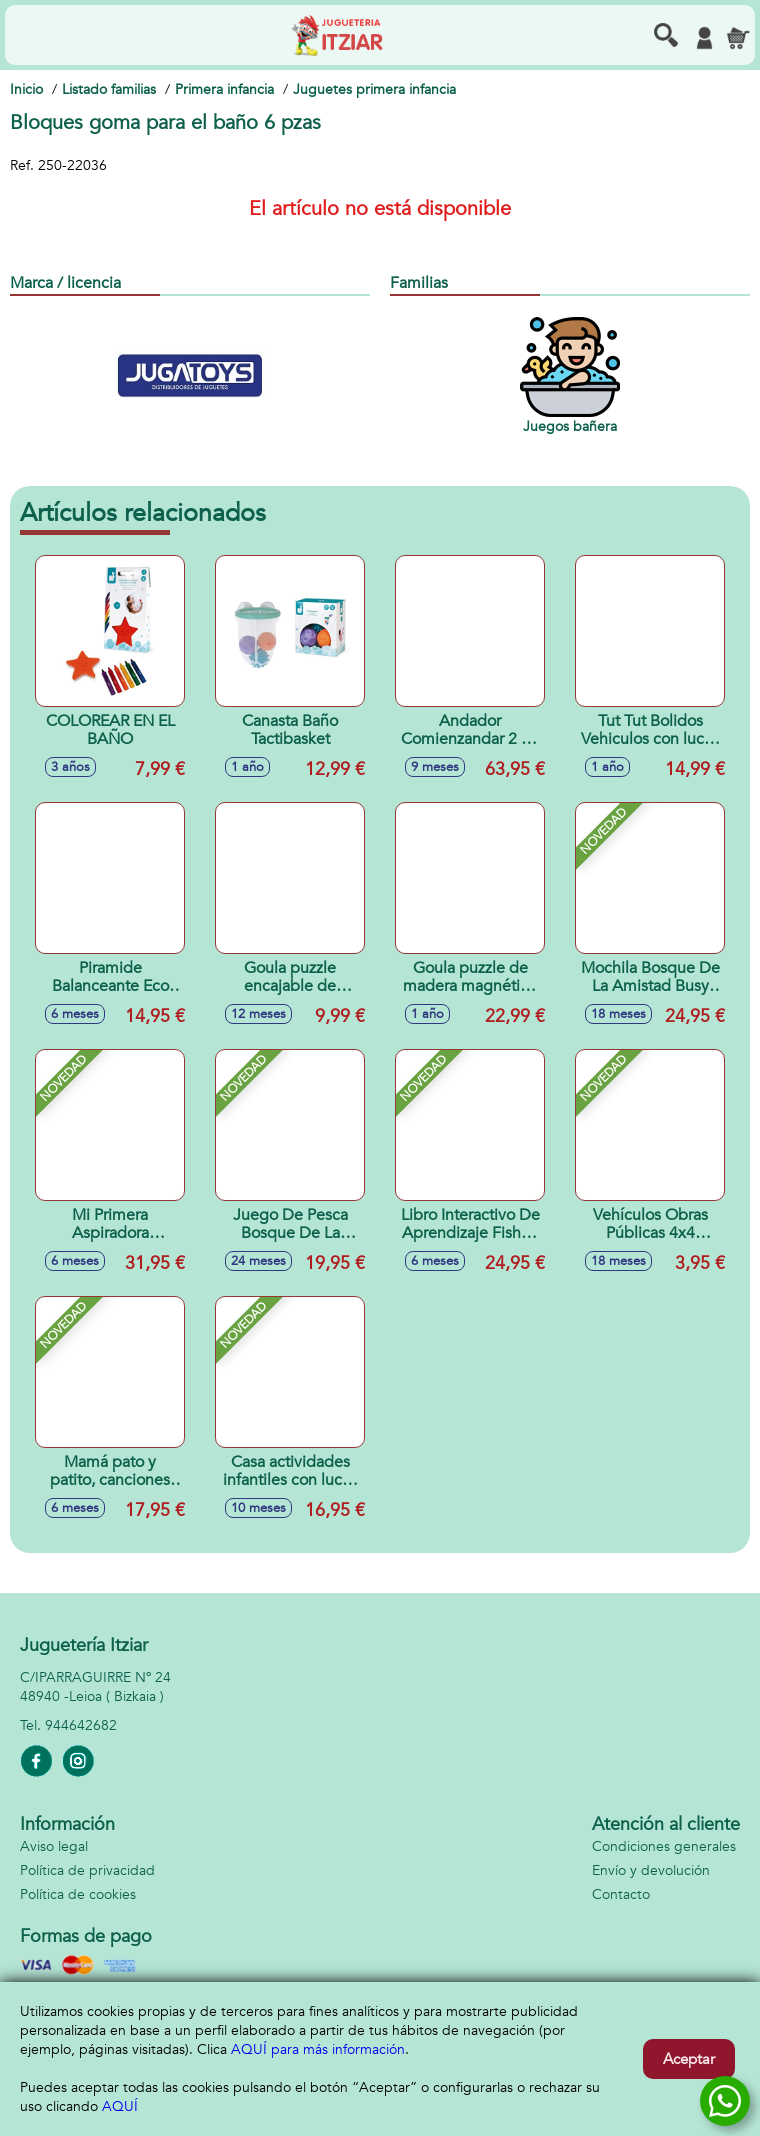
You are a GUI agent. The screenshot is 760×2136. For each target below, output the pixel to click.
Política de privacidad (87, 1870)
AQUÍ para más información (318, 2049)
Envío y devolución (651, 1870)
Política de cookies (78, 1894)
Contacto (621, 1894)
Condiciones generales (664, 1846)
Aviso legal (54, 1846)
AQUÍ (120, 2106)
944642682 (81, 1725)
